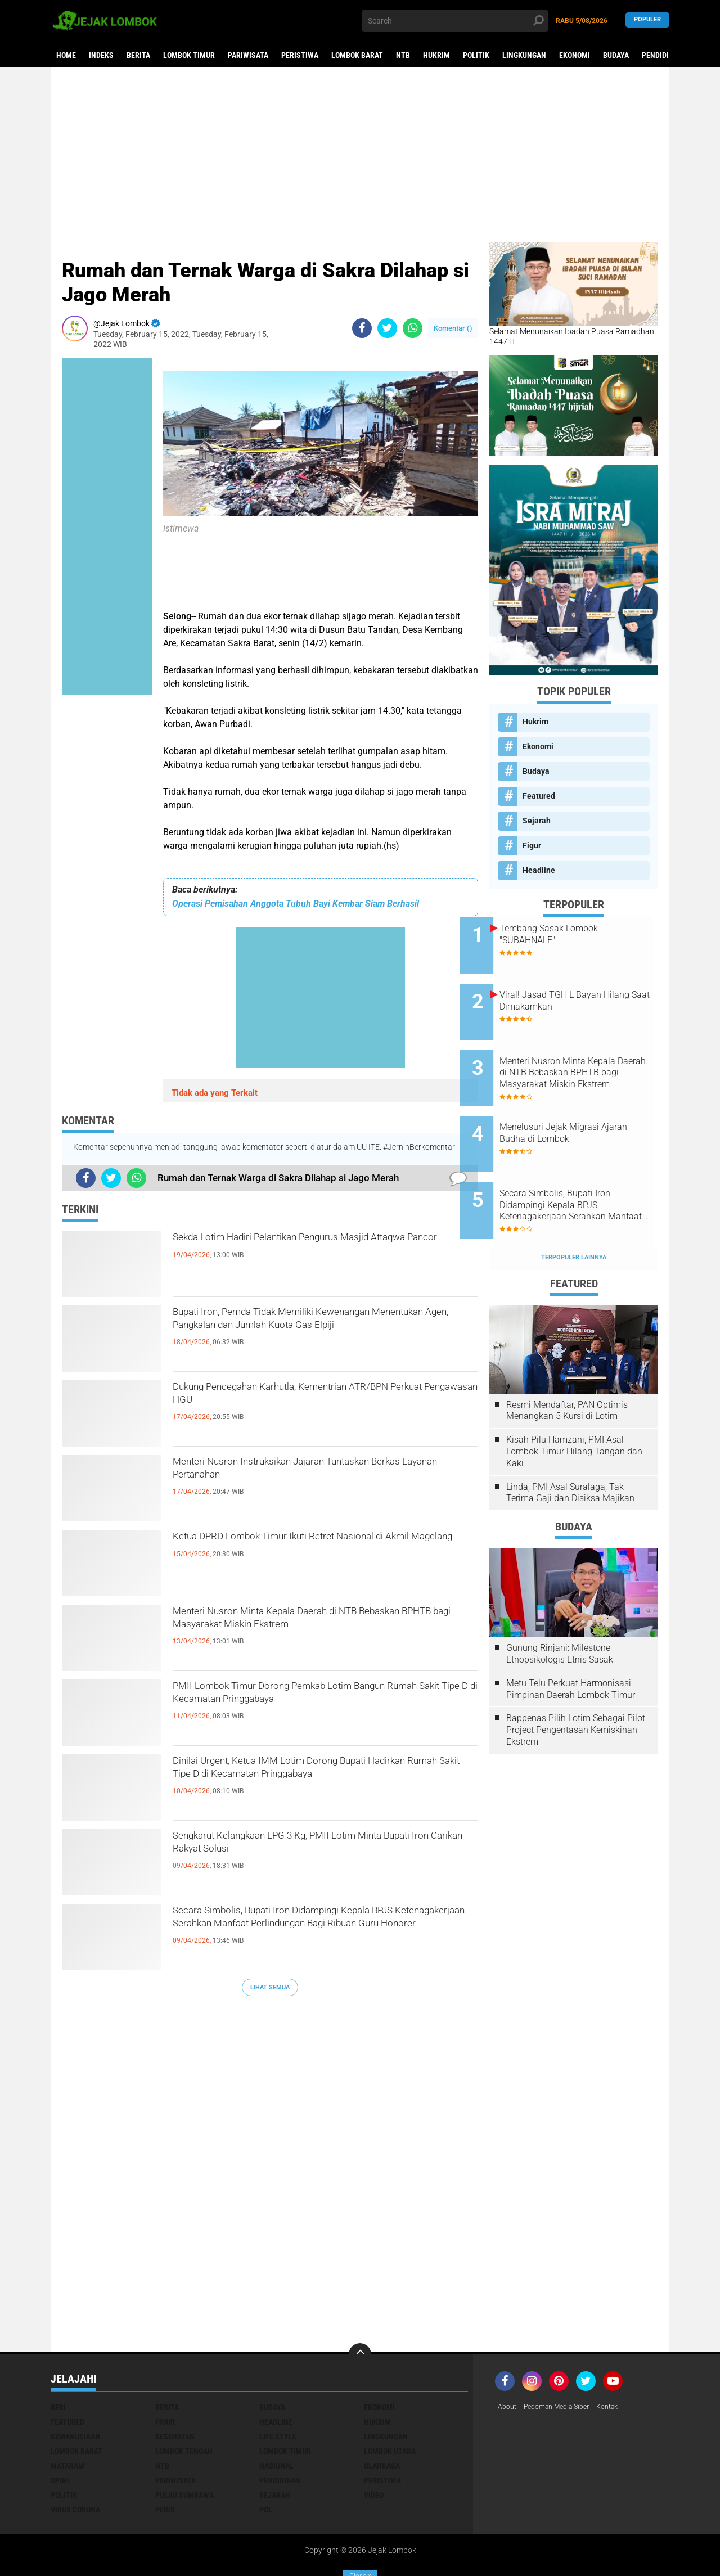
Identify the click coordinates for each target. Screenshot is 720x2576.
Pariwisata (248, 55)
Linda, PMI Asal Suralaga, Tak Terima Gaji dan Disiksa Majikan (570, 1446)
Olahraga (382, 2419)
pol (265, 2462)
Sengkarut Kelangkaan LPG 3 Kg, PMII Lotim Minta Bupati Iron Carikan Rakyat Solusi (313, 1848)
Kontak (622, 2360)
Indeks (101, 55)
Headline (539, 870)
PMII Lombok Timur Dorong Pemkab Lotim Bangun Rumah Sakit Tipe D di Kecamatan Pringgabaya (310, 1707)
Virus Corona (75, 2462)
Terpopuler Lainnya (573, 1210)
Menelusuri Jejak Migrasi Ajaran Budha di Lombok (578, 1104)
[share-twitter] (387, 328)
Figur (532, 845)
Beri (58, 2360)
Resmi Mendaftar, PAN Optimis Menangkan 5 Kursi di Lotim (567, 1364)
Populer (647, 20)
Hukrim (436, 55)
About (508, 2360)
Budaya (616, 55)
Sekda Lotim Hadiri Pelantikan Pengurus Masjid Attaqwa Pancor (322, 1249)
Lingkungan (524, 55)
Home (66, 55)
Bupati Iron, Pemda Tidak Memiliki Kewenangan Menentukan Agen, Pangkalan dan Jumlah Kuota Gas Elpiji (323, 1333)
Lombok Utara (390, 2404)
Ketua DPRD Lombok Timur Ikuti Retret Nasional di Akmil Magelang (296, 1548)
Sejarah (537, 820)
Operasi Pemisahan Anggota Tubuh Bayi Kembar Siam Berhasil (295, 903)
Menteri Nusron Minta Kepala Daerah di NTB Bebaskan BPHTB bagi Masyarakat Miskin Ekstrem (312, 1632)
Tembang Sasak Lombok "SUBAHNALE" (578, 934)
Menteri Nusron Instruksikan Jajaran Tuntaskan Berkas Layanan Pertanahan (322, 1474)
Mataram (67, 2419)
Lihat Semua (270, 1987)
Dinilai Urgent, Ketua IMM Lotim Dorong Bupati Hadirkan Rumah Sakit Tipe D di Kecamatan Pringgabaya (320, 1782)
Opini (60, 2433)
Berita (138, 55)
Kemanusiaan (75, 2389)
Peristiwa (299, 55)
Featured (539, 795)
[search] (455, 21)
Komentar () (453, 328)
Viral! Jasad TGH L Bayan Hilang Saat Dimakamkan (580, 991)
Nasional (276, 2419)
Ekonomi (574, 55)
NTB (403, 55)
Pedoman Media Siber (564, 2360)
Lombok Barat (357, 55)
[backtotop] (360, 2307)
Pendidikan (662, 55)
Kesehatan (175, 2389)
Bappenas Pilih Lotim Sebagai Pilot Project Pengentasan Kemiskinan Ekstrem (575, 1683)
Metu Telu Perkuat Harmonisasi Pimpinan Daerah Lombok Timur (570, 1642)
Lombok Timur (189, 55)
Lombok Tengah (184, 2404)
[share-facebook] (362, 328)
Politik (476, 55)
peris (165, 2462)
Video (374, 2448)
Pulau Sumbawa (184, 2448)
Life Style (277, 2389)
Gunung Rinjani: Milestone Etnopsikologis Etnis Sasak (559, 1607)
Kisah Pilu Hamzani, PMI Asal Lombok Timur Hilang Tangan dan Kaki (574, 1405)
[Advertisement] (360, 154)
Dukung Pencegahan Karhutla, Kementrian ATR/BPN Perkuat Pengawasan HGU (306, 1399)
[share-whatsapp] (412, 328)
